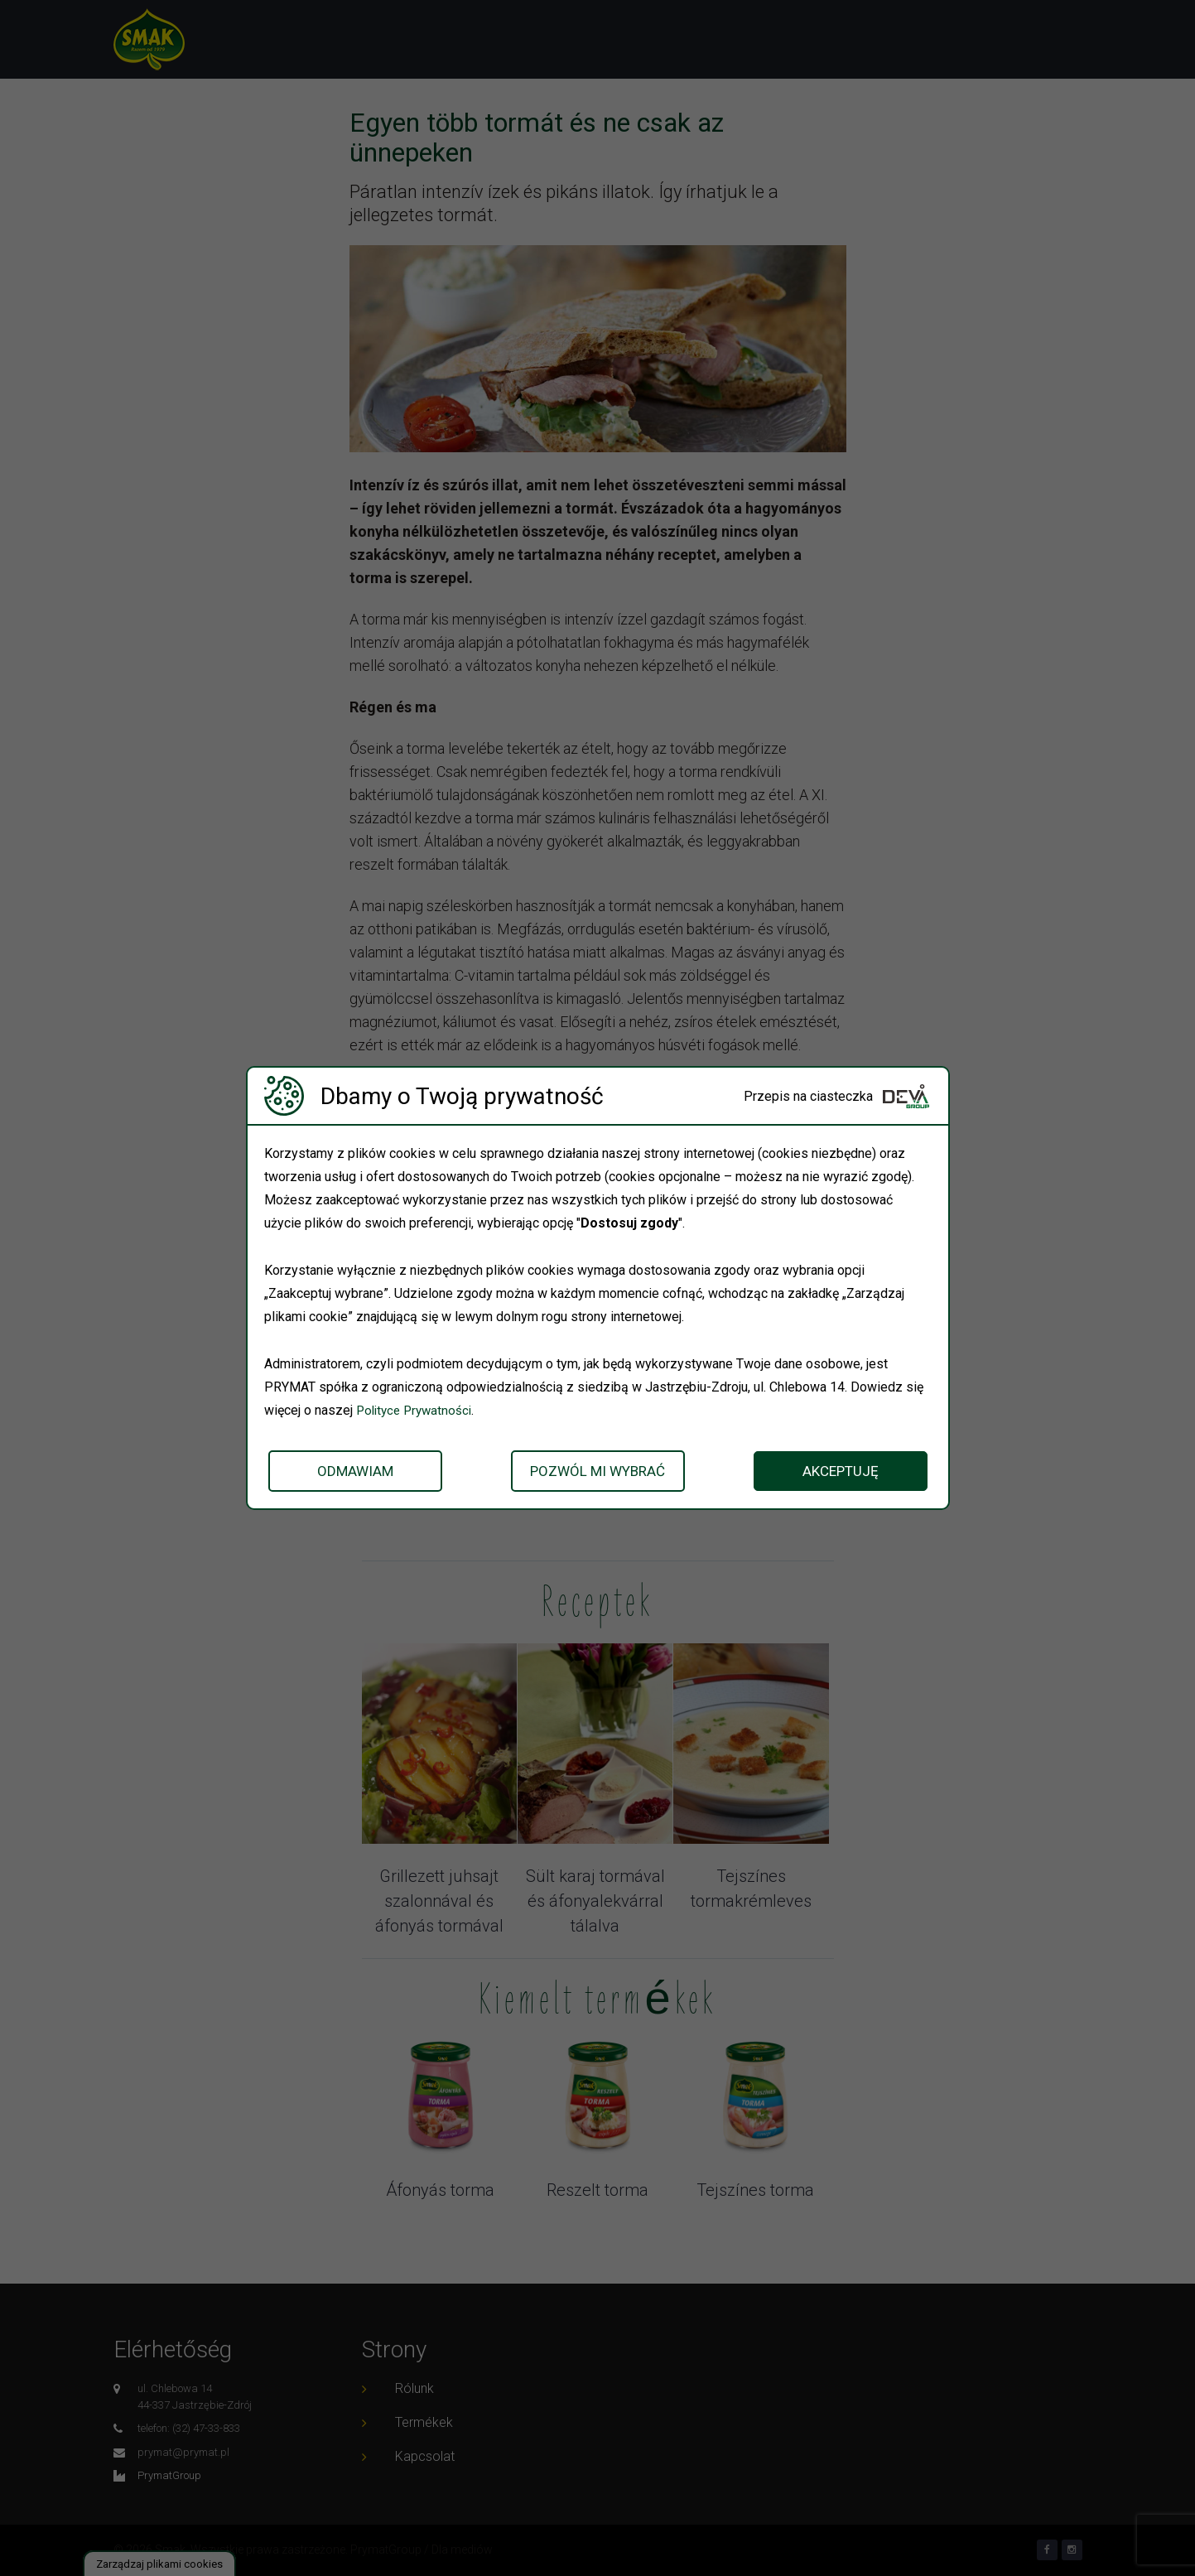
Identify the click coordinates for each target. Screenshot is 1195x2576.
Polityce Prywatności (417, 1410)
